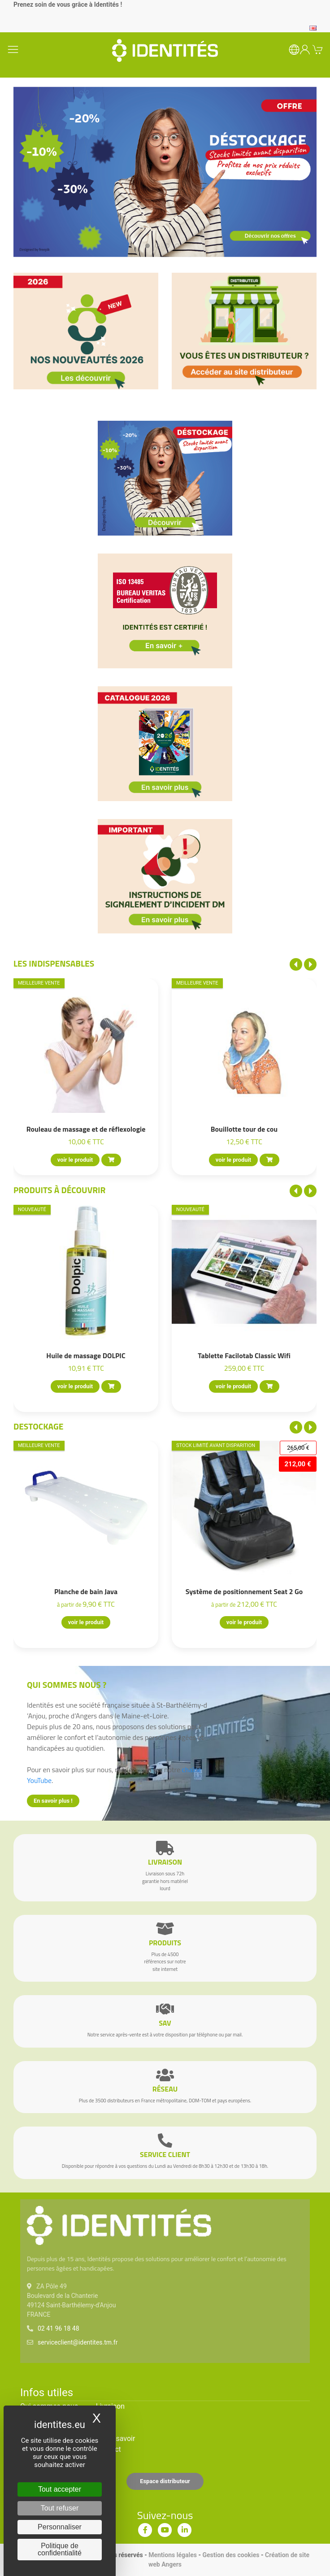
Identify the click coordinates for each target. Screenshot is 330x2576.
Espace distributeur (165, 2481)
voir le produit (75, 1160)
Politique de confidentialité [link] (60, 2549)
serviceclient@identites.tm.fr (77, 2342)
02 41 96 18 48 (58, 2328)
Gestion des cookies (230, 2555)
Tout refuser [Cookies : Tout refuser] (59, 2508)
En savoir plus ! (53, 1800)
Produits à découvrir (59, 1189)
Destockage (38, 1426)
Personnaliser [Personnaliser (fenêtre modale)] (60, 2527)
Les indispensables (53, 963)
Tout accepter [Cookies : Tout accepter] (59, 2489)
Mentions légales (172, 2555)
